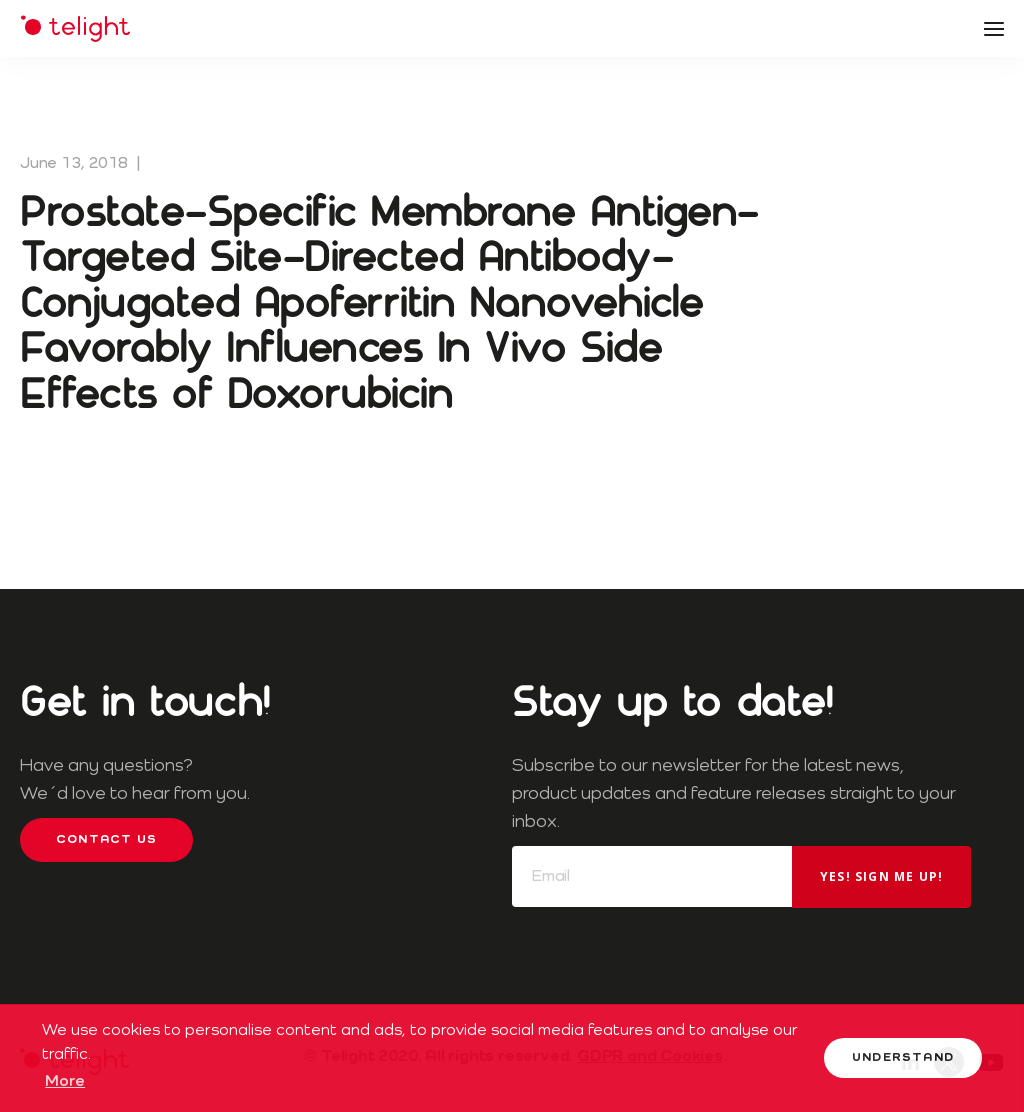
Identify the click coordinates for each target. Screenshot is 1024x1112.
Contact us (106, 840)
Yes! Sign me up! (881, 876)
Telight (75, 28)
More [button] (65, 1082)
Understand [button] (903, 1058)
